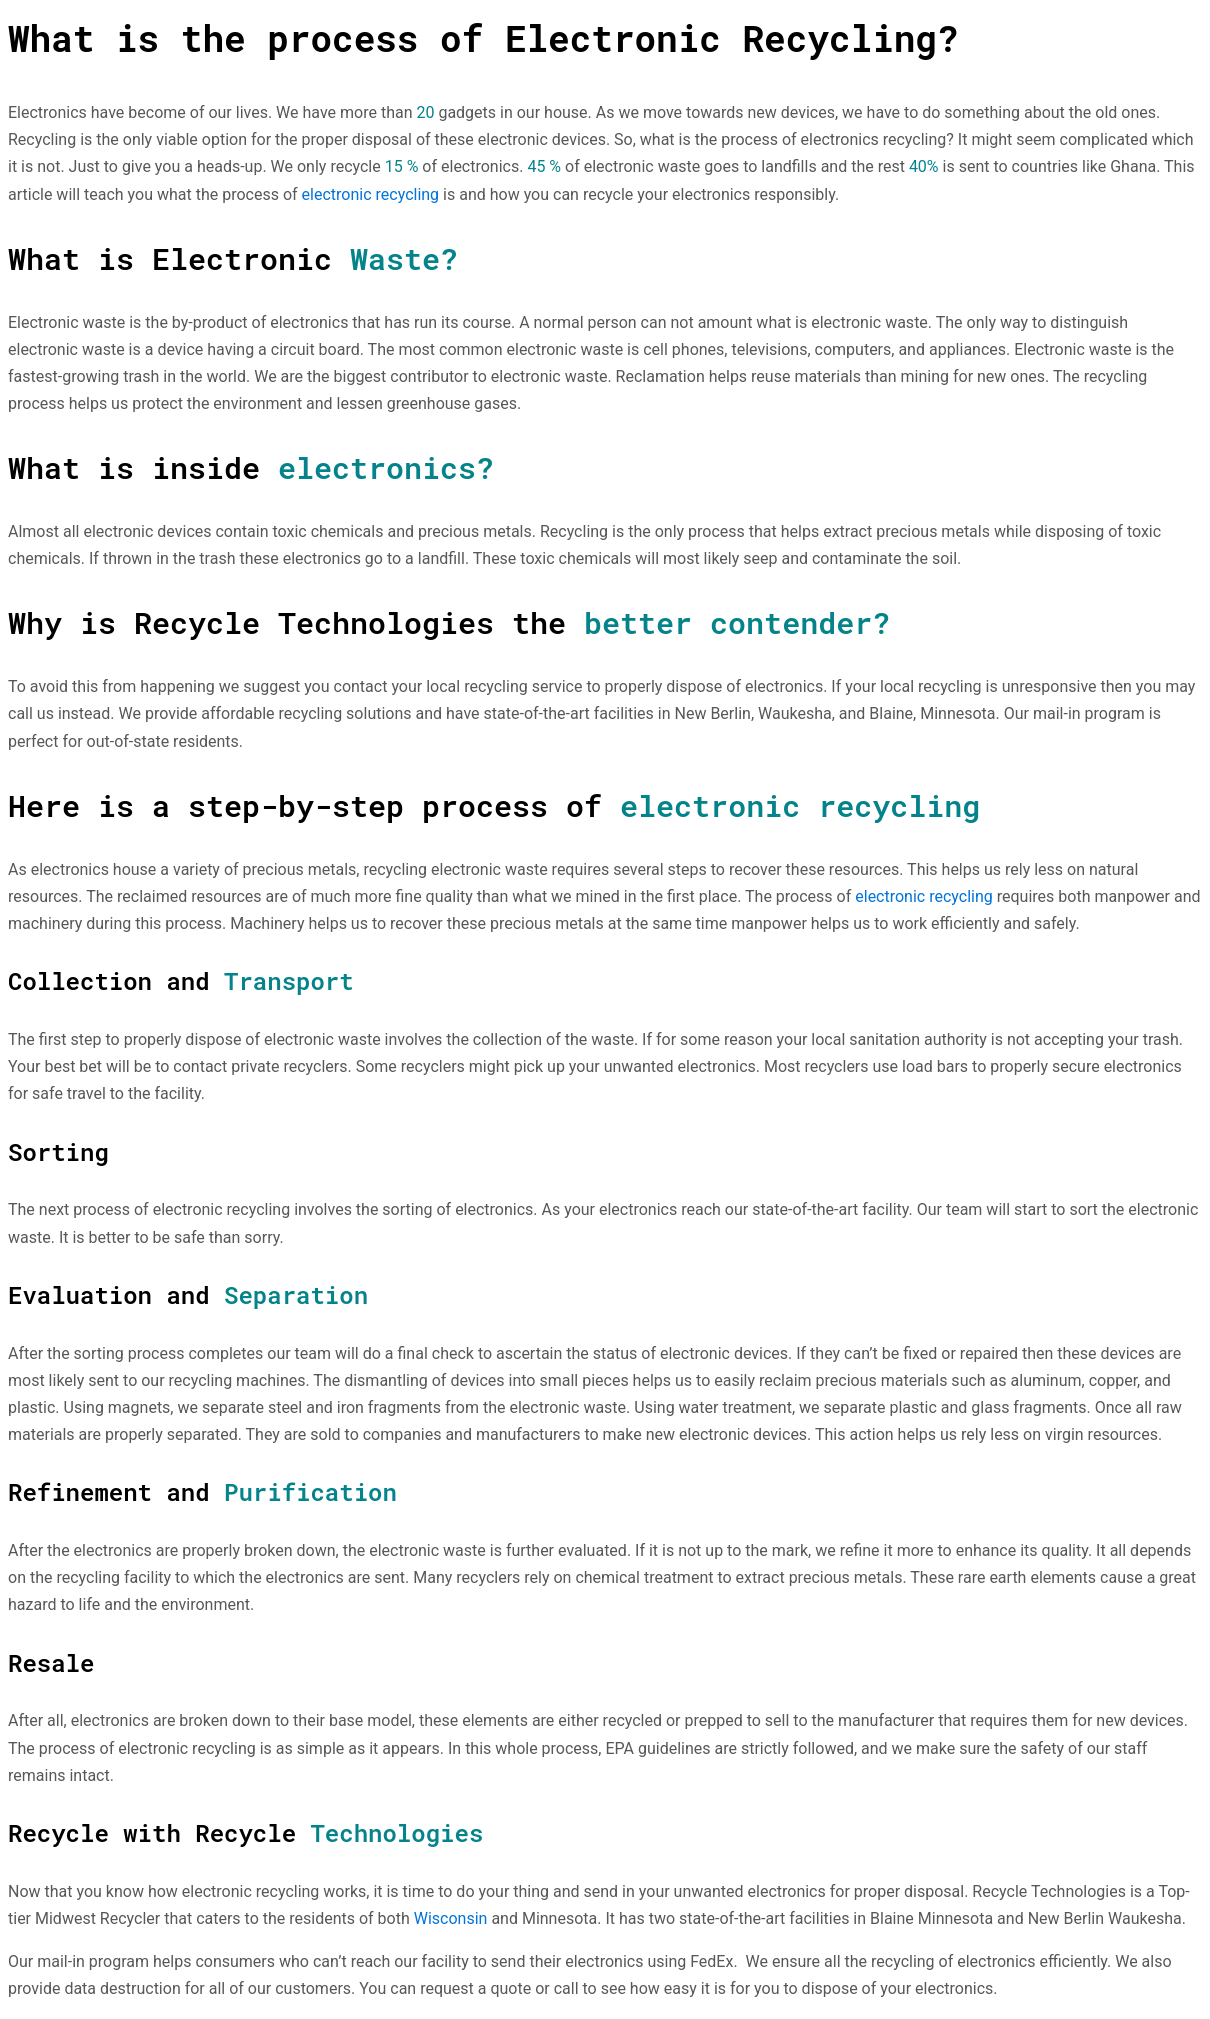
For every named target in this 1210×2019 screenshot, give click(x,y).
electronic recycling (371, 194)
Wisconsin (451, 1918)
